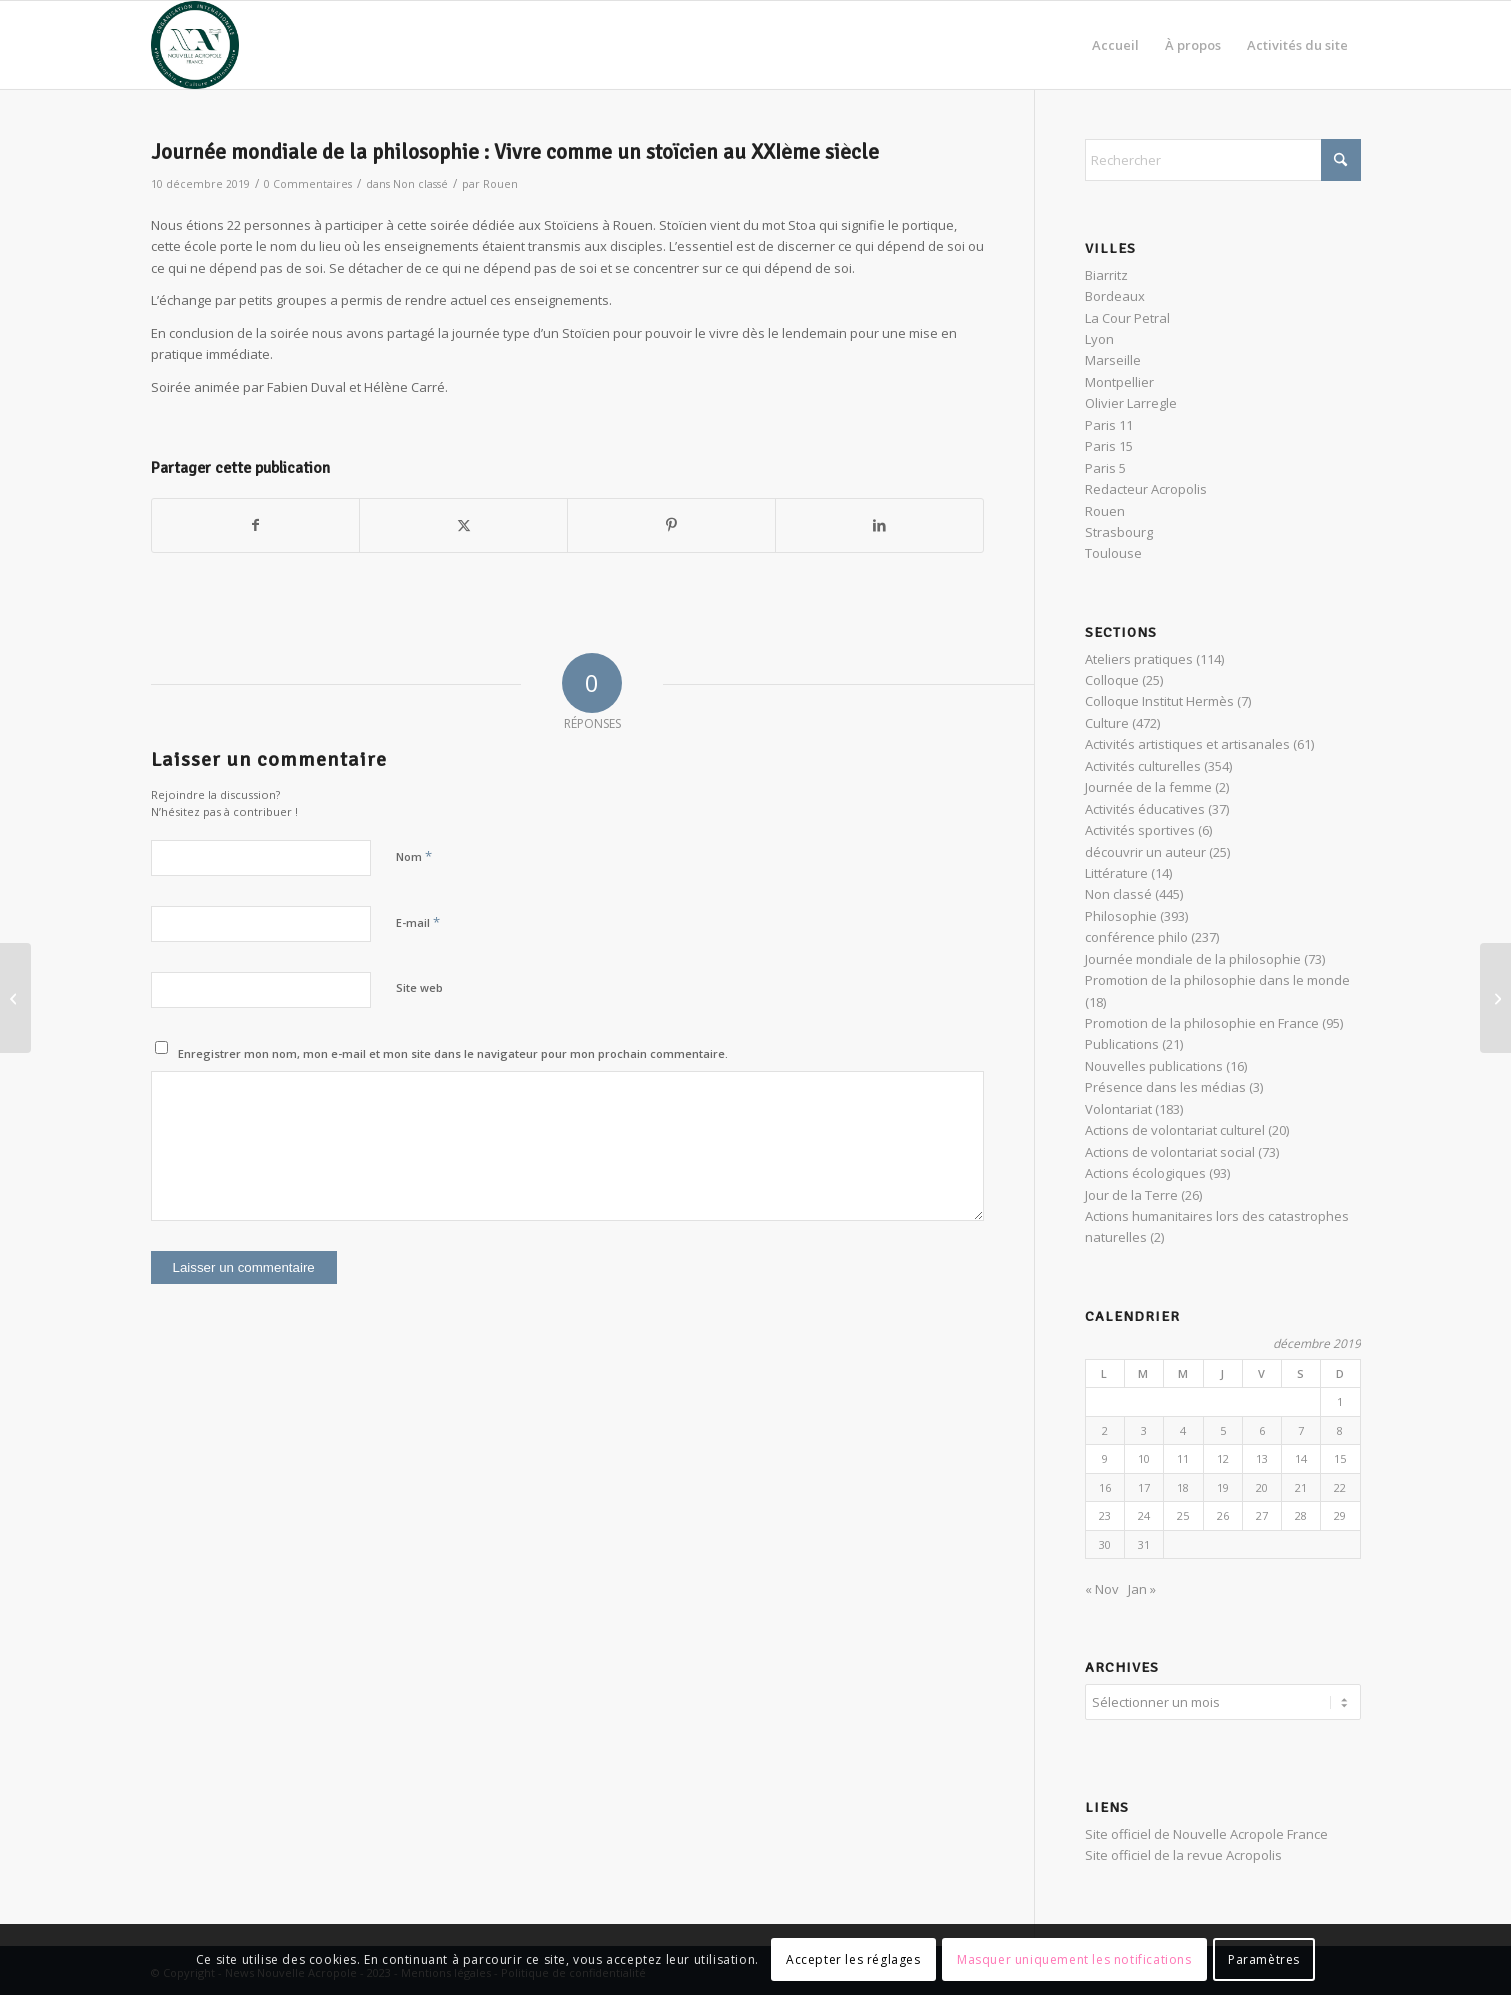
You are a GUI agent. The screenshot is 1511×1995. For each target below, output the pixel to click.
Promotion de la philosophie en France (1202, 1023)
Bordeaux (1115, 296)
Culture (1107, 723)
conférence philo (1136, 937)
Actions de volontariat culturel (1175, 1130)
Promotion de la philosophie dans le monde (1217, 980)
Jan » (1142, 1589)
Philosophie (1121, 916)
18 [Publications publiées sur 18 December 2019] (1183, 1487)
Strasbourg (1119, 532)
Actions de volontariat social (1170, 1152)
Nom (414, 856)
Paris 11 (1109, 425)
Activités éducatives (1145, 809)
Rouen (500, 184)
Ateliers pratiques (1139, 659)
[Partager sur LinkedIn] (879, 525)
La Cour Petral (1127, 318)
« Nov (1102, 1589)
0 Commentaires (308, 184)
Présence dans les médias (1165, 1087)
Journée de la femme (1148, 787)
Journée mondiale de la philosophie (1193, 959)
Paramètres (1264, 1959)
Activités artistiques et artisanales (1187, 744)
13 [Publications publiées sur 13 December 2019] (1262, 1458)
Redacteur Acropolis (1146, 489)
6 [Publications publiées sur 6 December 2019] (1262, 1430)
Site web (419, 987)
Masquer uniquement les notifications (1074, 1959)
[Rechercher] (1223, 160)
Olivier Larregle (1131, 403)
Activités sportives (1140, 830)
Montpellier (1119, 382)
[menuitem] (1115, 45)
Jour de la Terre (1131, 1195)
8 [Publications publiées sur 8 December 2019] (1340, 1430)
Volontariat (1118, 1109)
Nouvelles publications (1154, 1066)
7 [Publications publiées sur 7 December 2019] (1301, 1430)
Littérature (1116, 873)
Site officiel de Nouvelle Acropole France (1206, 1831)
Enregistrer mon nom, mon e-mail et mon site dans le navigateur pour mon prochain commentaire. (453, 1053)
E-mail (418, 922)
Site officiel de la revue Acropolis (1183, 1852)
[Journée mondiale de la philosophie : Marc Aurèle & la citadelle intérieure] (15, 998)
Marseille (1113, 360)
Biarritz (1106, 275)
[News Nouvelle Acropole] (195, 45)
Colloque (1112, 680)
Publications (1122, 1044)
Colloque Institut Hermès (1159, 701)
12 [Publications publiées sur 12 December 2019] (1223, 1458)
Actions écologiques (1145, 1173)
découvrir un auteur (1145, 852)
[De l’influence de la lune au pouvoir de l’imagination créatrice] (1495, 998)
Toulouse (1113, 553)
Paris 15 (1109, 446)
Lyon (1099, 339)
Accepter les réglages (853, 1959)
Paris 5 (1105, 468)
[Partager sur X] (463, 525)
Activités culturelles (1143, 766)
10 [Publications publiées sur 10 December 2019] (1144, 1458)
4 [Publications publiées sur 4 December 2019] (1183, 1430)
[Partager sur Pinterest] (671, 525)
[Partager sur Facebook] (256, 525)
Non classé (420, 184)
